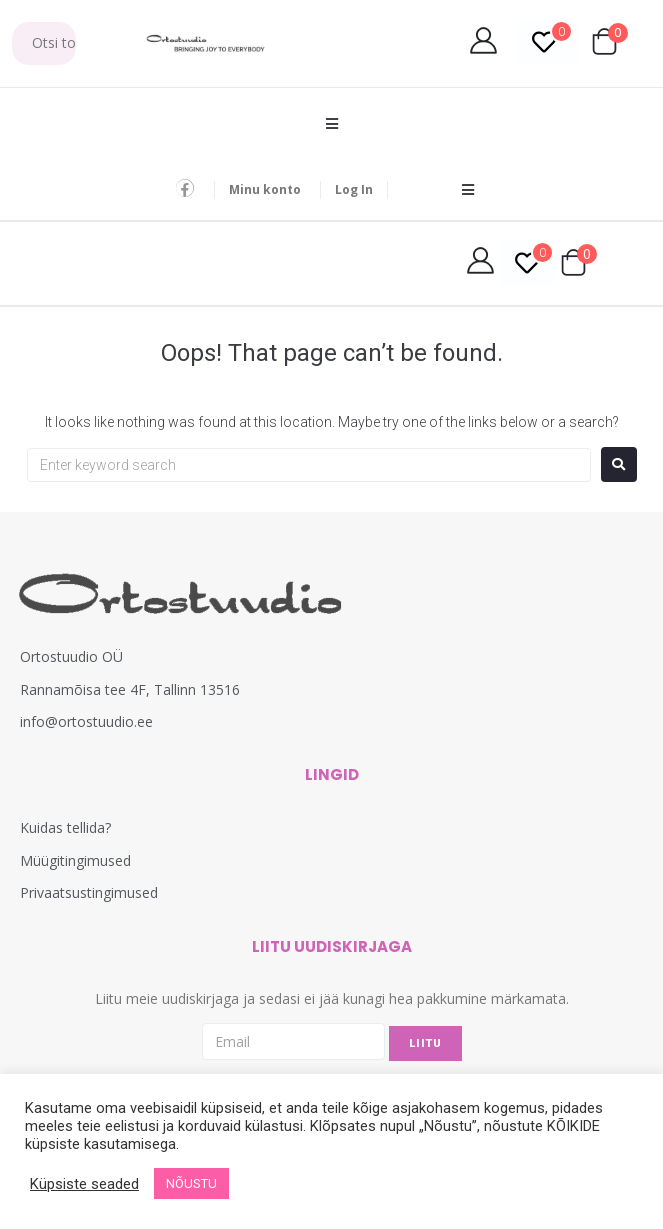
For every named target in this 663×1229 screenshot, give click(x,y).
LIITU (425, 1043)
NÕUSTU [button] (191, 1183)
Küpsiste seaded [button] (84, 1184)
